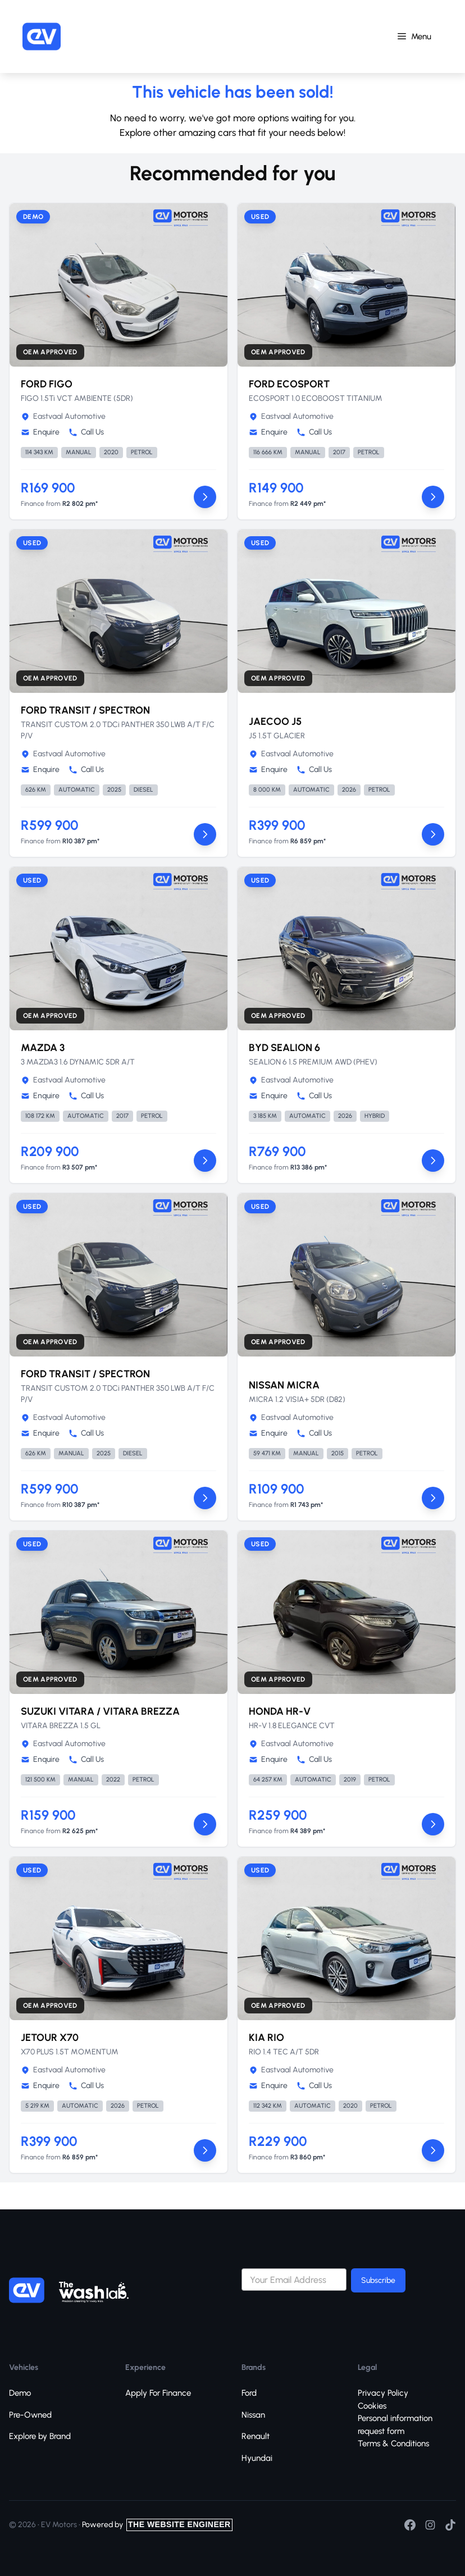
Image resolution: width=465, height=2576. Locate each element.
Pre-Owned (30, 2415)
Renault (255, 2436)
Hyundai (256, 2458)
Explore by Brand (40, 2436)
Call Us (86, 432)
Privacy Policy (383, 2393)
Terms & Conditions (393, 2443)
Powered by (157, 2524)
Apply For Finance (158, 2393)
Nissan (253, 2415)
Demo (20, 2393)
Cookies (372, 2406)
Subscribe (378, 2280)
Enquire (40, 432)
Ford (249, 2393)
